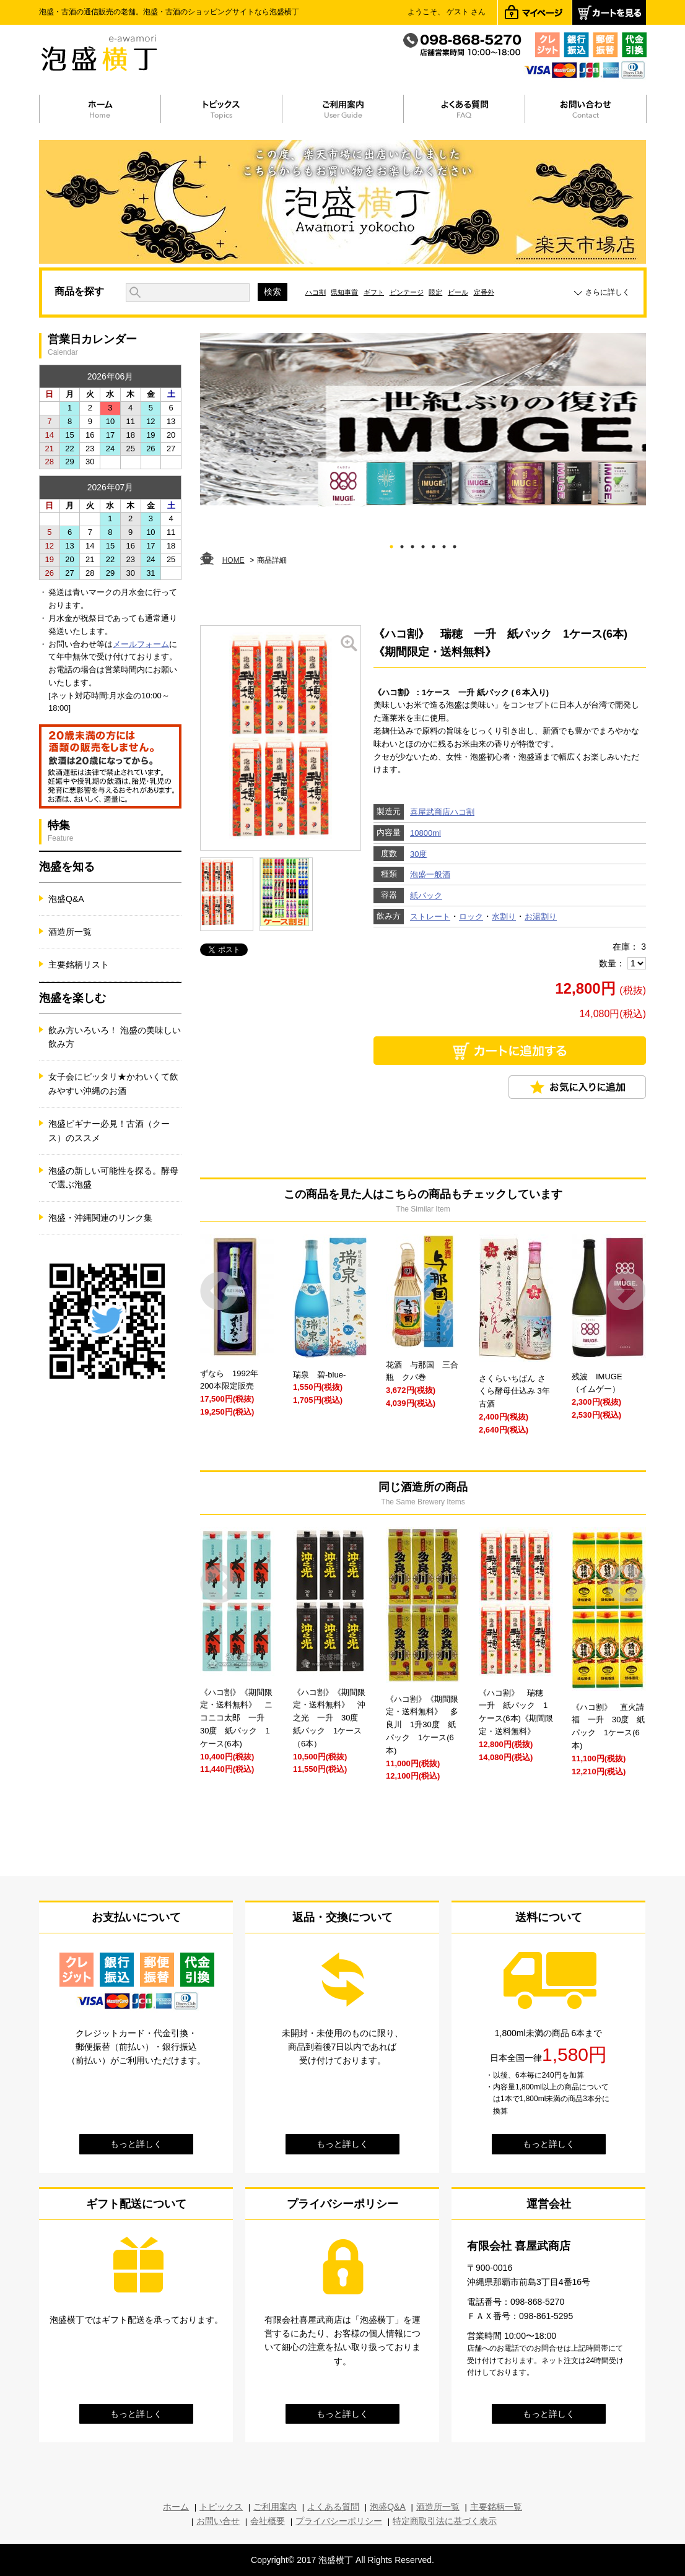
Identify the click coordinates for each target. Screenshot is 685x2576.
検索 (272, 292)
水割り (504, 916)
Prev (219, 1291)
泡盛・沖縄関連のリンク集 (100, 1218)
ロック (471, 916)
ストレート (430, 916)
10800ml (425, 833)
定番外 (484, 292)
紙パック (426, 895)
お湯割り (541, 916)
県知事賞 (344, 292)
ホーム (176, 2507)
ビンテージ (407, 292)
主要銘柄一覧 (496, 2507)
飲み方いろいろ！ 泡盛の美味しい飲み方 (114, 1037)
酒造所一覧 (70, 932)
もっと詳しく (136, 2144)
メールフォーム (141, 644)
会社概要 (267, 2521)
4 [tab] (423, 544)
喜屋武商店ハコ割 (442, 812)
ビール (458, 292)
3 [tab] (413, 544)
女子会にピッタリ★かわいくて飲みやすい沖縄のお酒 (113, 1083)
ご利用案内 (275, 2507)
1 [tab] (392, 544)
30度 (418, 854)
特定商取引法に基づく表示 (445, 2521)
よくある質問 (333, 2507)
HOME (233, 560)
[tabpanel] (423, 419)
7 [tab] (455, 544)
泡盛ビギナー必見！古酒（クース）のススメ (109, 1130)
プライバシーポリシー (338, 2521)
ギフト (374, 292)
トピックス (221, 2507)
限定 (435, 292)
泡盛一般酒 (430, 874)
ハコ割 (315, 292)
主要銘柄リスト (78, 964)
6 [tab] (444, 544)
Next (626, 1291)
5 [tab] (434, 544)
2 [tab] (402, 544)
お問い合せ (218, 2521)
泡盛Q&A (66, 899)
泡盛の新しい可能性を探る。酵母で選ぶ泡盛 (113, 1177)
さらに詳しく (607, 292)
